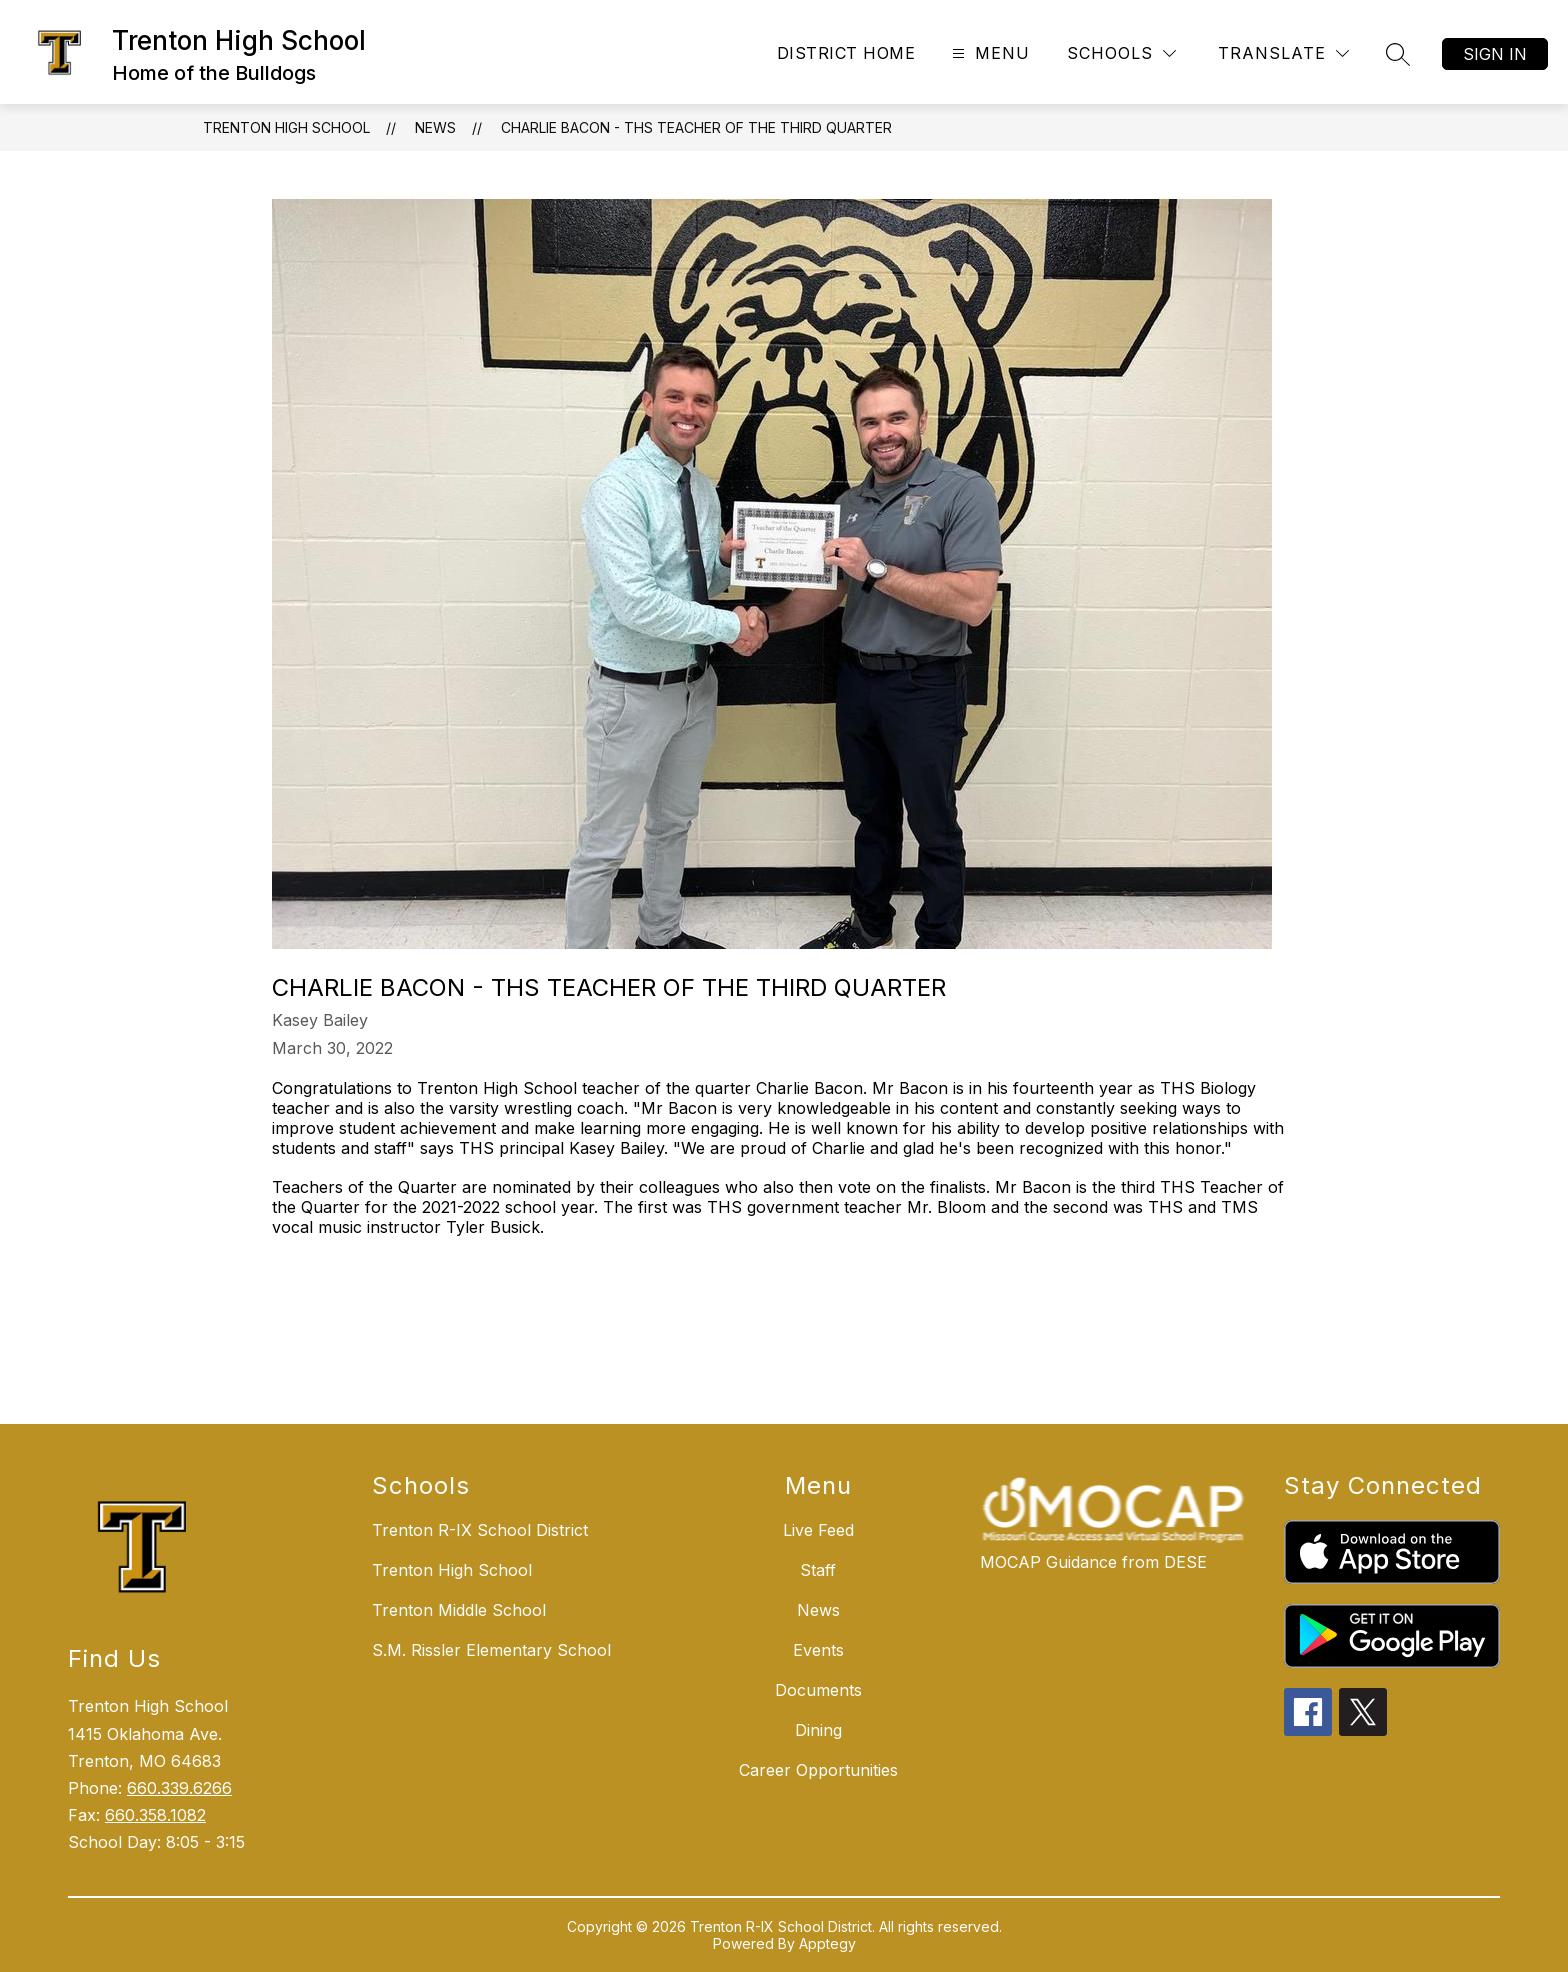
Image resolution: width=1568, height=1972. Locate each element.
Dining (818, 1730)
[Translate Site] (1283, 53)
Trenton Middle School (459, 1610)
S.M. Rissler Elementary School (491, 1650)
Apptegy (827, 1943)
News (435, 127)
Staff (818, 1570)
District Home (846, 53)
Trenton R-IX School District (480, 1530)
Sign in (1495, 54)
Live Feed (818, 1530)
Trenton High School (286, 127)
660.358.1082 (155, 1815)
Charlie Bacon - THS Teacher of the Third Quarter (696, 127)
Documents (818, 1690)
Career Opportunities (818, 1770)
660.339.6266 (179, 1788)
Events (818, 1650)
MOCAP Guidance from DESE (1093, 1562)
